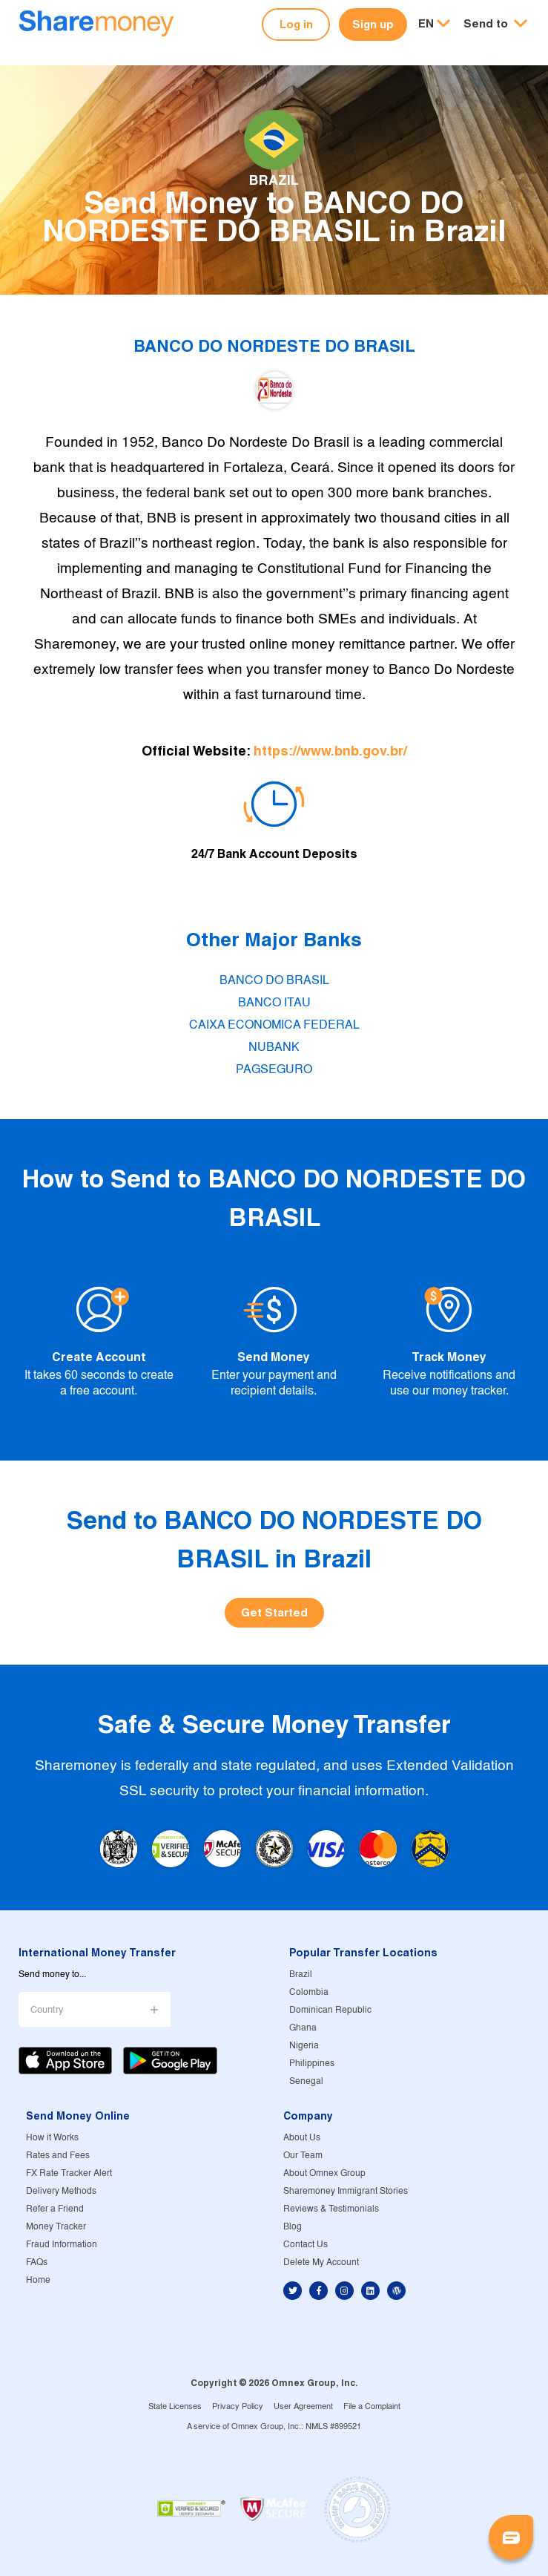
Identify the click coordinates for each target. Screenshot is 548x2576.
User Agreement (303, 2407)
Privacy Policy (237, 2407)
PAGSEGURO (274, 1069)
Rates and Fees (58, 2155)
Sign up (373, 24)
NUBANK (274, 1047)
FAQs (36, 2262)
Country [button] (47, 2010)
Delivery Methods (61, 2191)
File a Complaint (371, 2407)
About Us (301, 2137)
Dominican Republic (330, 2010)
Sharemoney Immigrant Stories (345, 2191)
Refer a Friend (55, 2209)
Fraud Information (61, 2244)
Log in (296, 24)
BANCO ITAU (274, 1003)
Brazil (300, 1974)
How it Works (52, 2137)
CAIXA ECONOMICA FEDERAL (274, 1025)
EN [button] (426, 23)
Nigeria (304, 2045)
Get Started (274, 1612)
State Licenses (175, 2407)
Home (38, 2280)
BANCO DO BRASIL (274, 980)
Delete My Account (321, 2262)
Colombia (309, 1992)
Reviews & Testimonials (331, 2209)
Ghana (303, 2028)
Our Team (303, 2155)
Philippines (311, 2063)
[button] (495, 24)
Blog (292, 2227)
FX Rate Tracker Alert (69, 2173)
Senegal (306, 2081)
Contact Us (305, 2244)
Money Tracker (56, 2227)
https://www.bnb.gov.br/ (330, 750)
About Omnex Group (324, 2173)
